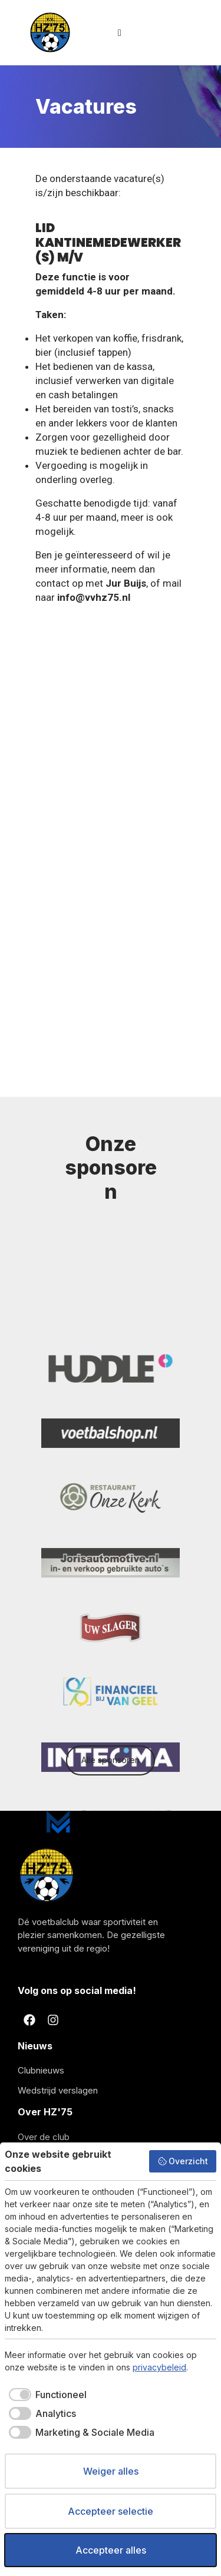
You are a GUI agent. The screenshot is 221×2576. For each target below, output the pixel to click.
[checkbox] (46, 2394)
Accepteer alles (110, 2550)
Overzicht (183, 2161)
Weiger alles (110, 2471)
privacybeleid (159, 2367)
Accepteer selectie (110, 2511)
